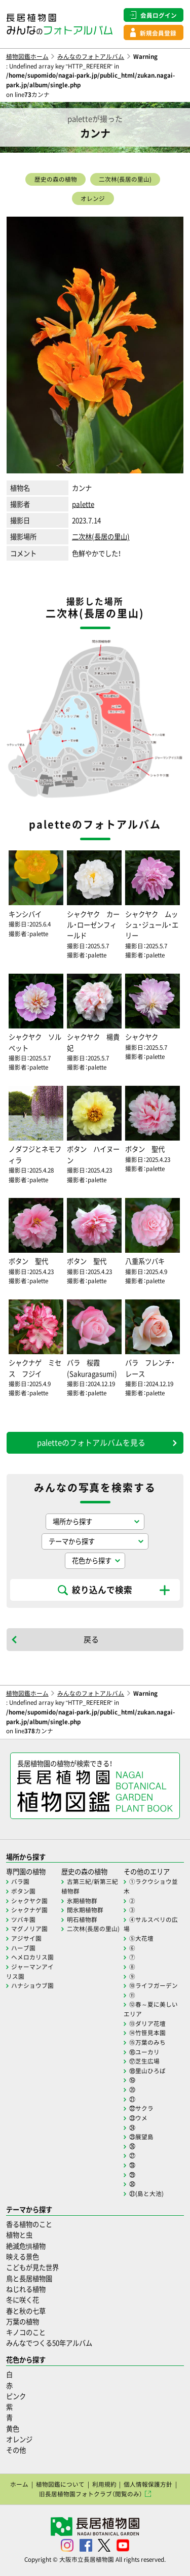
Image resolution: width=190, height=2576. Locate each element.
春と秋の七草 (26, 2311)
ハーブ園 (23, 1947)
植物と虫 (19, 2235)
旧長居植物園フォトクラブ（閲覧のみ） (90, 2493)
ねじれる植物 (26, 2289)
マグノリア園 (29, 1928)
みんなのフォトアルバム (90, 56)
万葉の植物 (22, 2321)
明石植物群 (82, 1919)
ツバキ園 (23, 1919)
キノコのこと (26, 2332)
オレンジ (93, 198)
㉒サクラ (141, 2108)
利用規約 (104, 2484)
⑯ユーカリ (144, 2051)
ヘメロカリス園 (32, 1957)
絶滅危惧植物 (26, 2246)
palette (83, 504)
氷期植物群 (82, 1900)
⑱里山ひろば (147, 2070)
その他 (16, 2450)
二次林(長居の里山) (125, 179)
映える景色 (22, 2256)
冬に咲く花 (22, 2300)
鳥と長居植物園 (29, 2278)
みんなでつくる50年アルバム (49, 2343)
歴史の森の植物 (55, 179)
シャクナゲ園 (29, 1909)
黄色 (12, 2428)
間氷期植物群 (85, 1909)
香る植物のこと (29, 2224)
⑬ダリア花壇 (147, 2023)
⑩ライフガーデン (153, 1985)
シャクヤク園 (29, 1900)
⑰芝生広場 (144, 2061)
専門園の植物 (26, 1871)
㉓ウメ (138, 2117)
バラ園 (20, 1881)
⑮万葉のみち (147, 2042)
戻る (91, 1639)
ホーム (19, 2484)
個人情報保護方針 (148, 2484)
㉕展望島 (141, 2136)
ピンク (16, 2396)
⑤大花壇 (141, 1938)
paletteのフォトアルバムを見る (91, 1442)
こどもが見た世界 (32, 2267)
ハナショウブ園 (32, 1985)
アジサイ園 (26, 1938)
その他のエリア (147, 1871)
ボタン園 (23, 1891)
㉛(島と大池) (146, 2193)
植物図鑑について (60, 2484)
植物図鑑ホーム (27, 56)
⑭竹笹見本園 (147, 2032)
